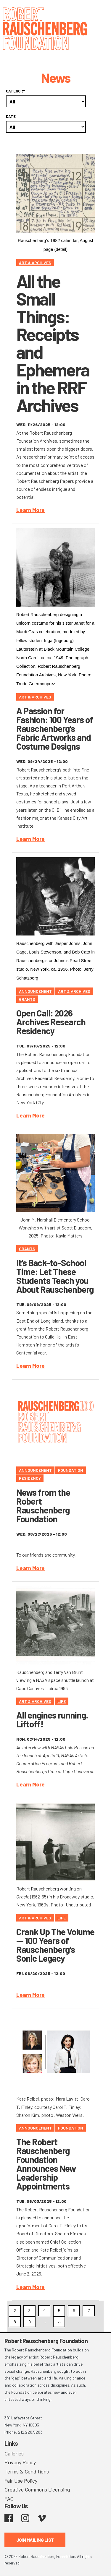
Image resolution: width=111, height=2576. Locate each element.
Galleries (14, 2453)
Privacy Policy (20, 2462)
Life (61, 1701)
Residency (30, 1478)
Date (11, 116)
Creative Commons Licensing (37, 2489)
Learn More (30, 510)
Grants (27, 999)
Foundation (70, 1470)
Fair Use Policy (20, 2480)
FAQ (9, 2498)
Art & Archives (35, 262)
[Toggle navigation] (99, 12)
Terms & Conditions (26, 2471)
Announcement (35, 991)
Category (15, 91)
